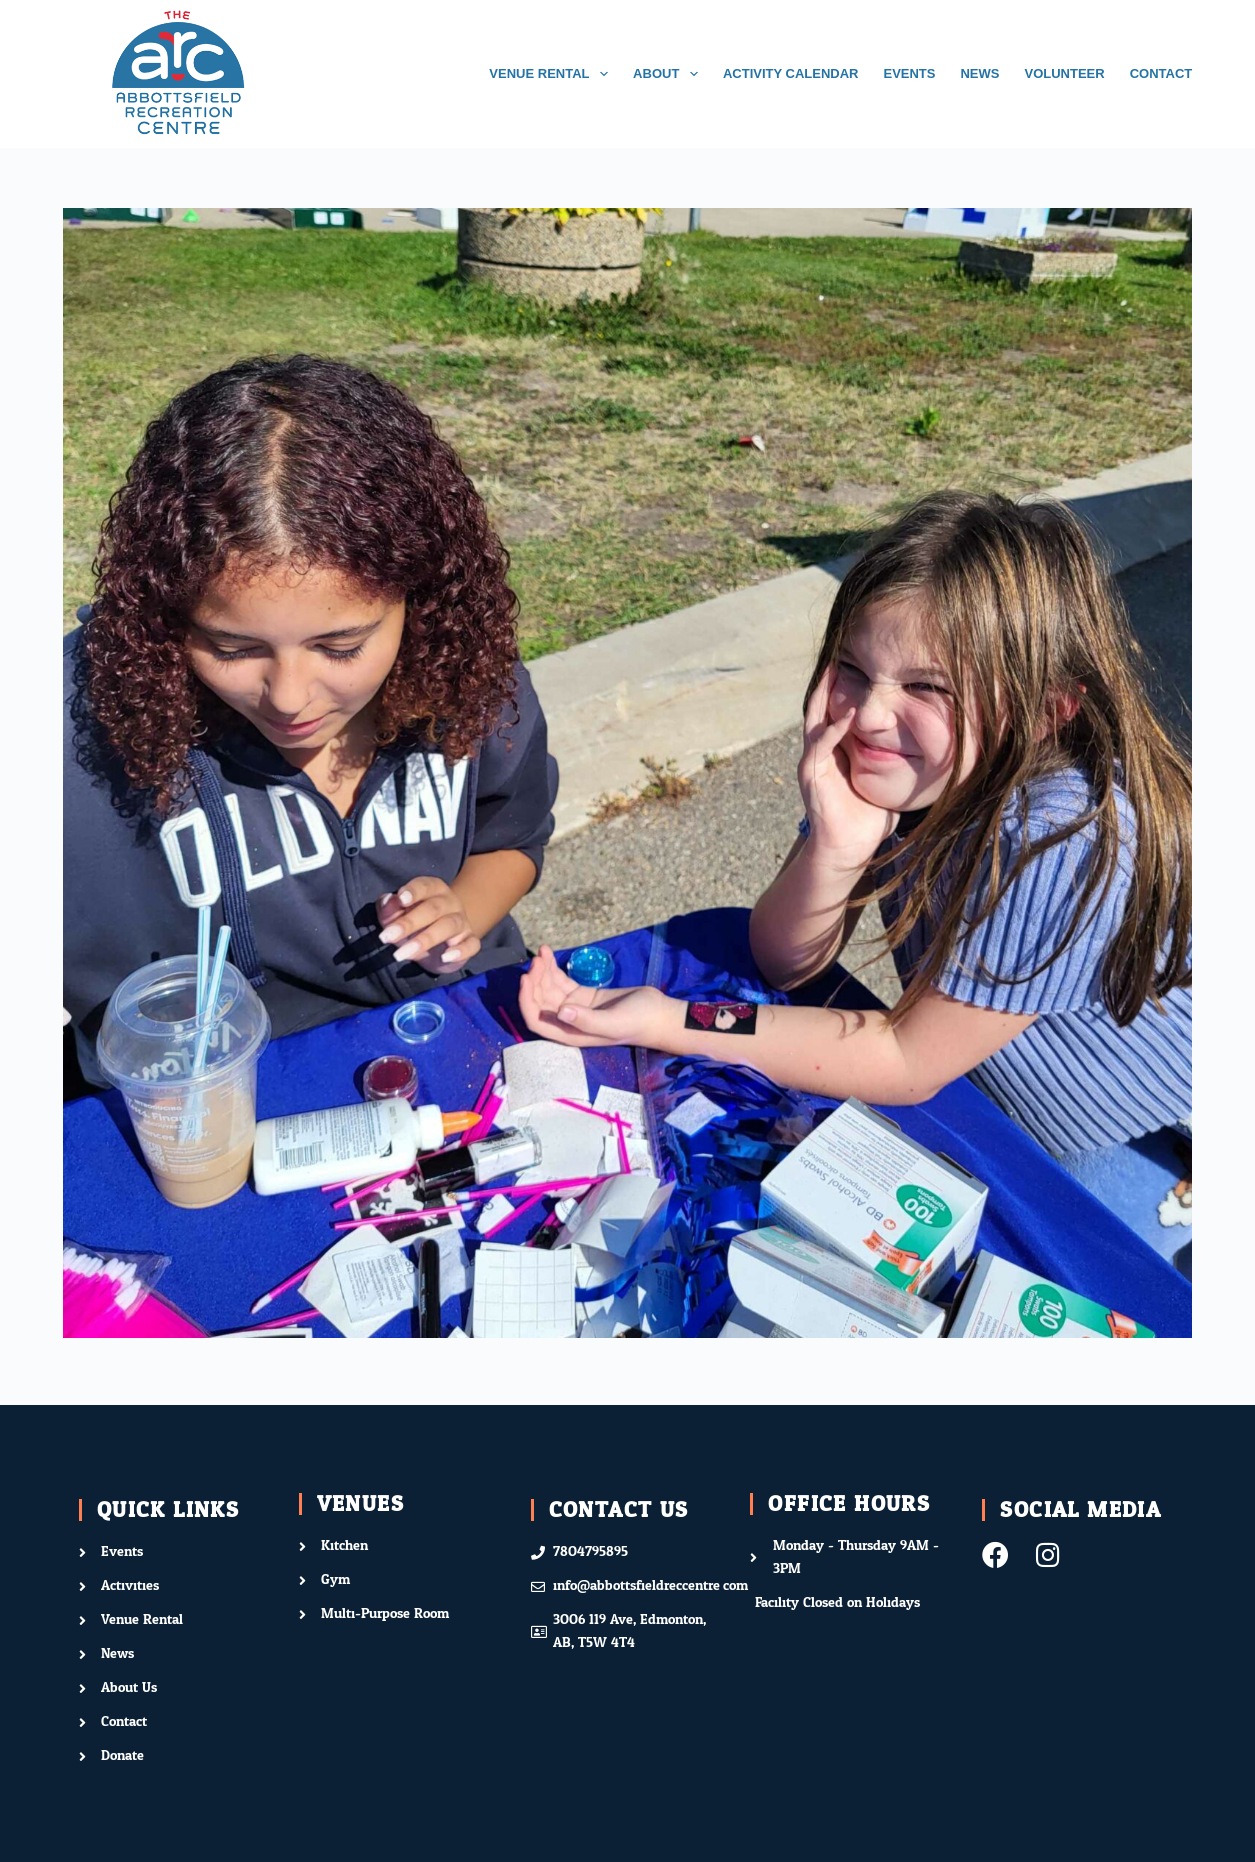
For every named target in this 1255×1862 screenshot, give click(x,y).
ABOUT (669, 74)
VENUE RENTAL (552, 74)
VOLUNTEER (1064, 73)
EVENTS (909, 73)
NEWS (979, 73)
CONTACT (1161, 73)
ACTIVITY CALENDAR (791, 73)
